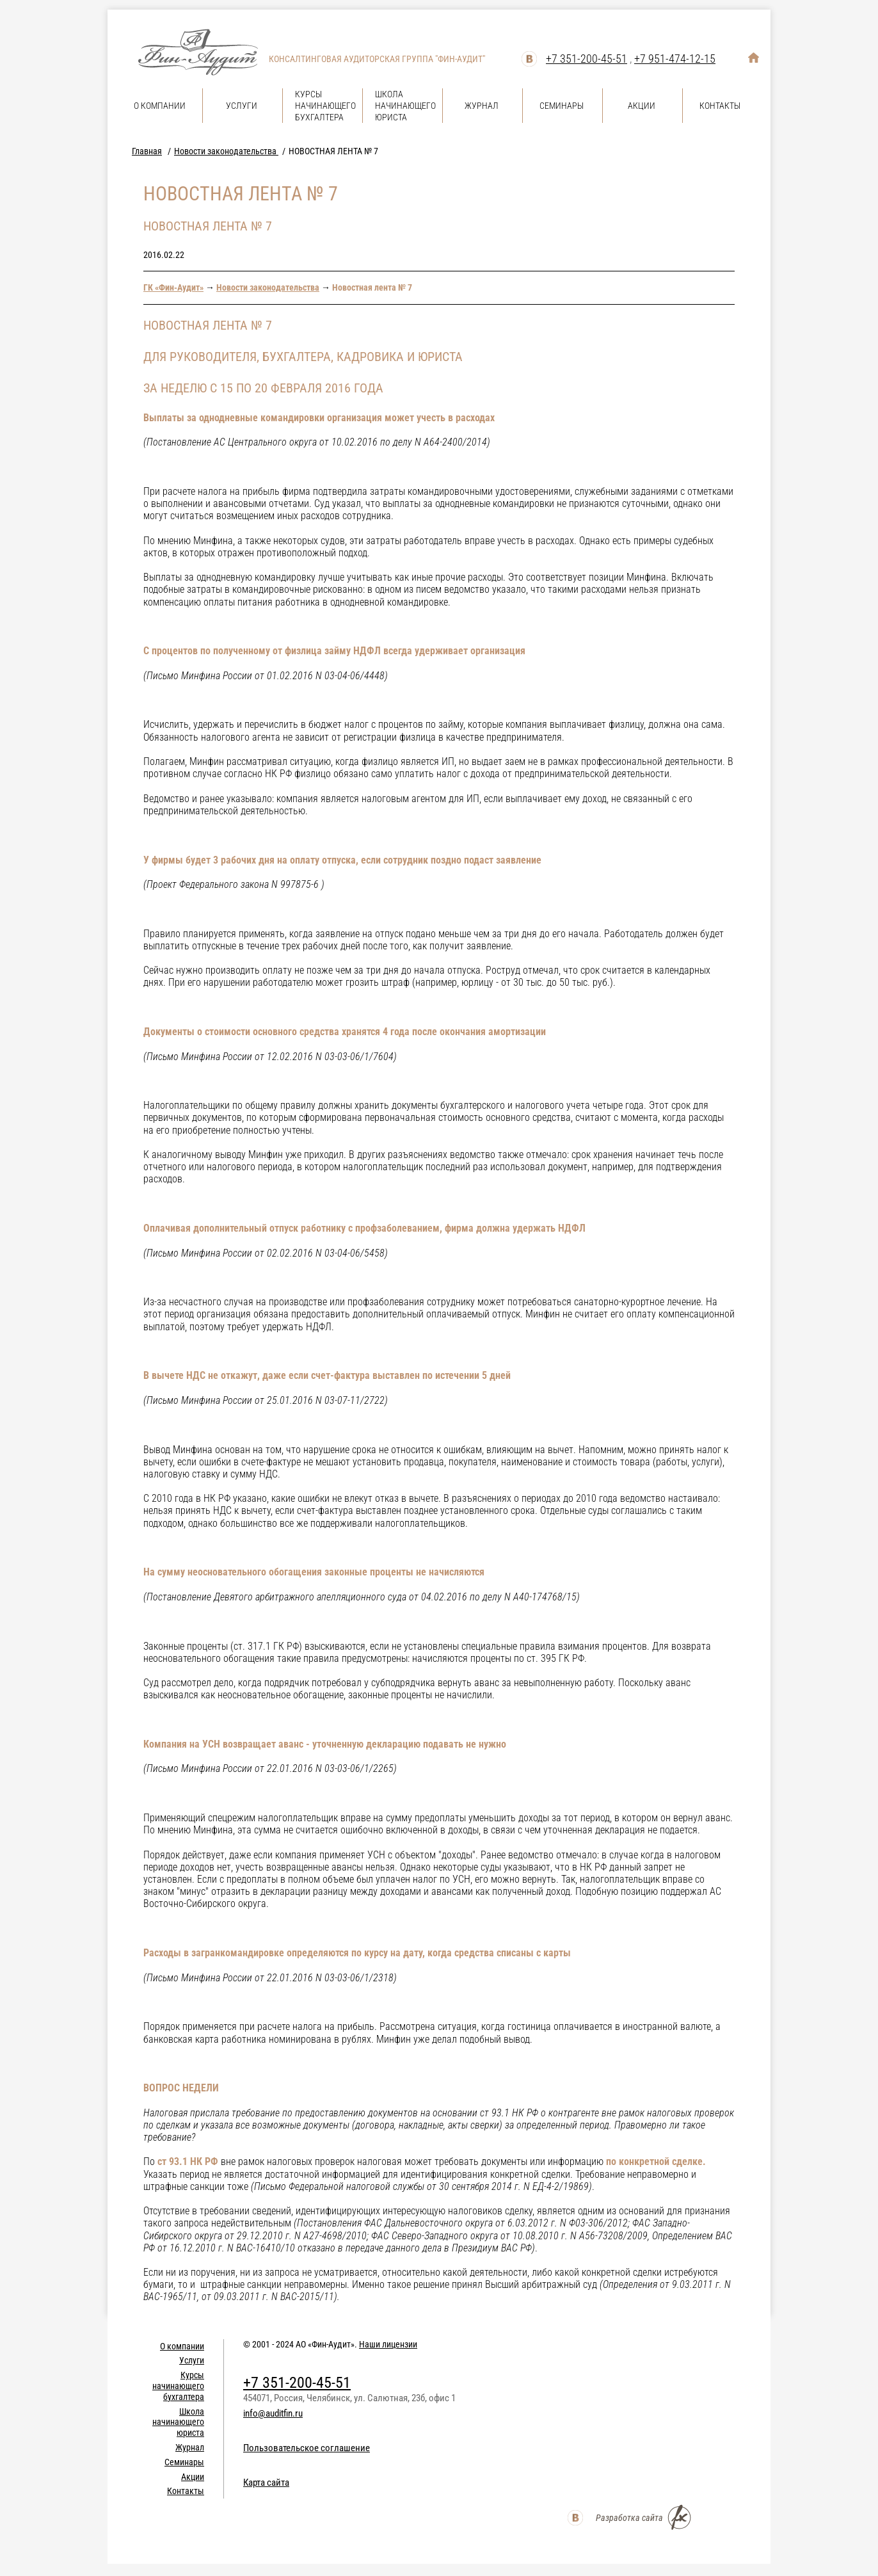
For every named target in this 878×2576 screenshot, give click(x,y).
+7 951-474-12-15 (674, 58)
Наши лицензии (388, 2344)
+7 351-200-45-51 (586, 58)
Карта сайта (266, 2482)
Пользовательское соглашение (306, 2448)
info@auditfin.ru (273, 2413)
